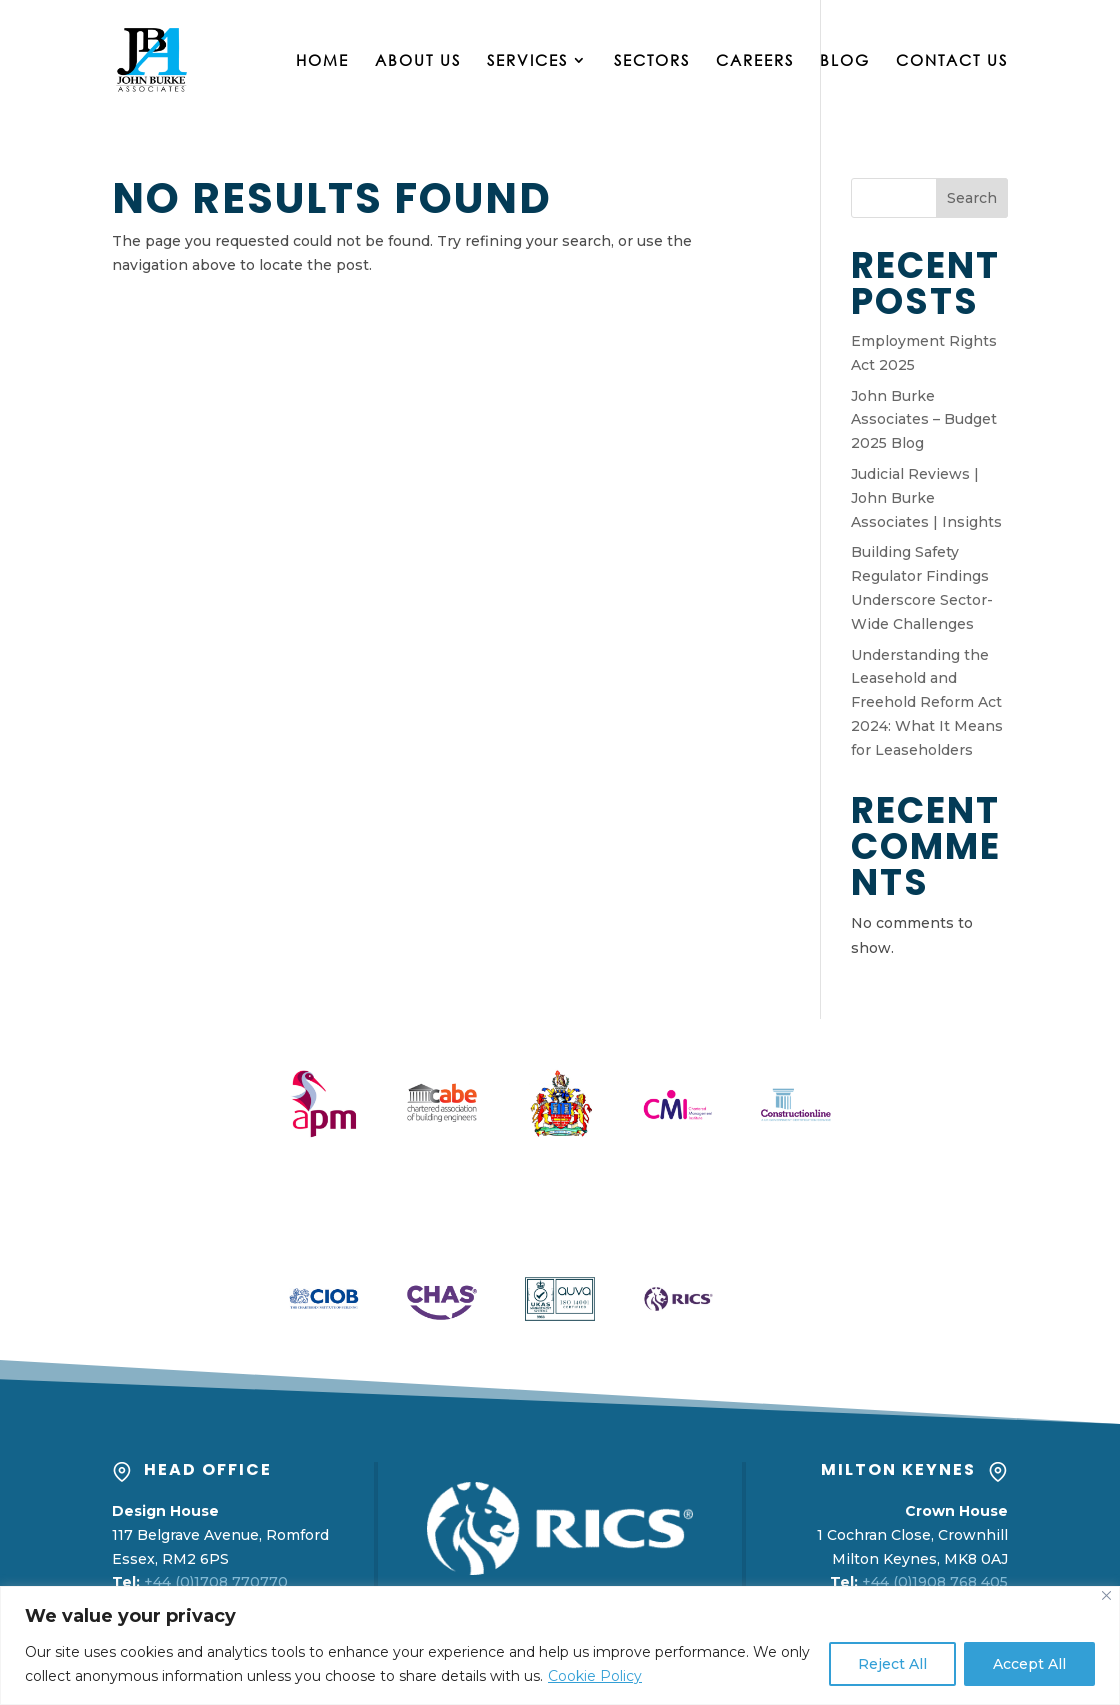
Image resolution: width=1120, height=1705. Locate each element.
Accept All (1029, 1664)
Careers (755, 61)
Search (972, 198)
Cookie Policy (595, 1676)
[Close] (1106, 1595)
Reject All (892, 1664)
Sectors (652, 61)
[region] (560, 1645)
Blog (845, 61)
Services (527, 61)
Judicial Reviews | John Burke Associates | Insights (926, 498)
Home (322, 61)
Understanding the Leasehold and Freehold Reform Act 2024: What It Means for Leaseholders (927, 702)
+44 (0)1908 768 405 (935, 1582)
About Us (418, 61)
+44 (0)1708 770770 (216, 1582)
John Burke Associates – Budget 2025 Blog (924, 420)
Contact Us (952, 61)
